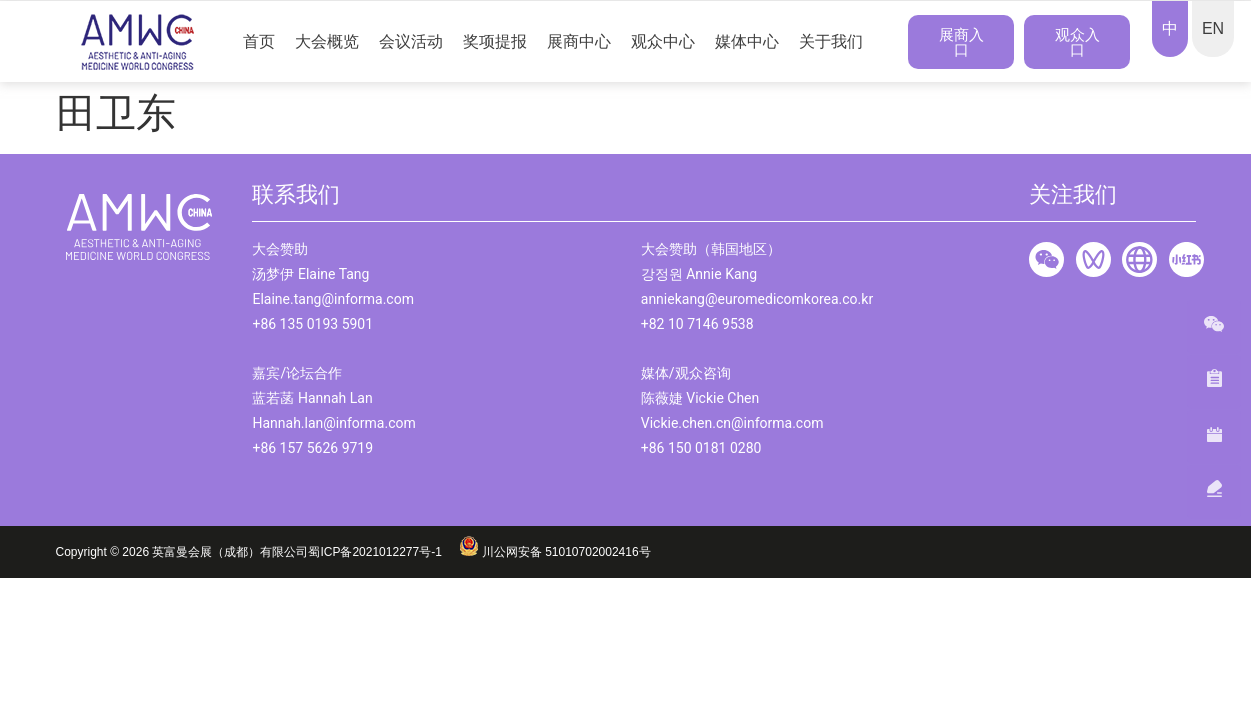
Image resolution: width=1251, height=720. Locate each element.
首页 (259, 41)
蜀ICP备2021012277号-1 (383, 552)
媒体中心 (747, 41)
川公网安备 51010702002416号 (555, 552)
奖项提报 (495, 41)
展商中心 (579, 41)
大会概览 (327, 41)
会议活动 (411, 41)
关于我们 (831, 41)
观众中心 (663, 41)
